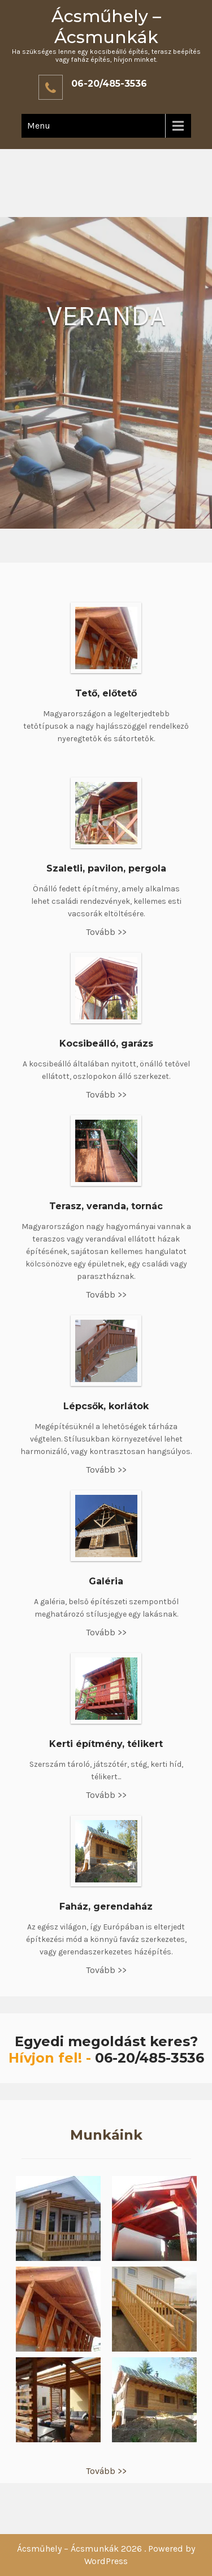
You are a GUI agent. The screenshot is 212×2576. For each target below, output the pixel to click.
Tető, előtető (106, 693)
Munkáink (106, 2135)
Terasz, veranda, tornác (106, 1206)
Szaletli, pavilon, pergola (106, 868)
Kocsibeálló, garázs (106, 1043)
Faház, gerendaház (106, 1906)
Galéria (106, 1581)
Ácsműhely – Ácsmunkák (106, 27)
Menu (38, 125)
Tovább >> (106, 931)
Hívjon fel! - (51, 2058)
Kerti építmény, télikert (106, 1743)
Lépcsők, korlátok (106, 1406)
